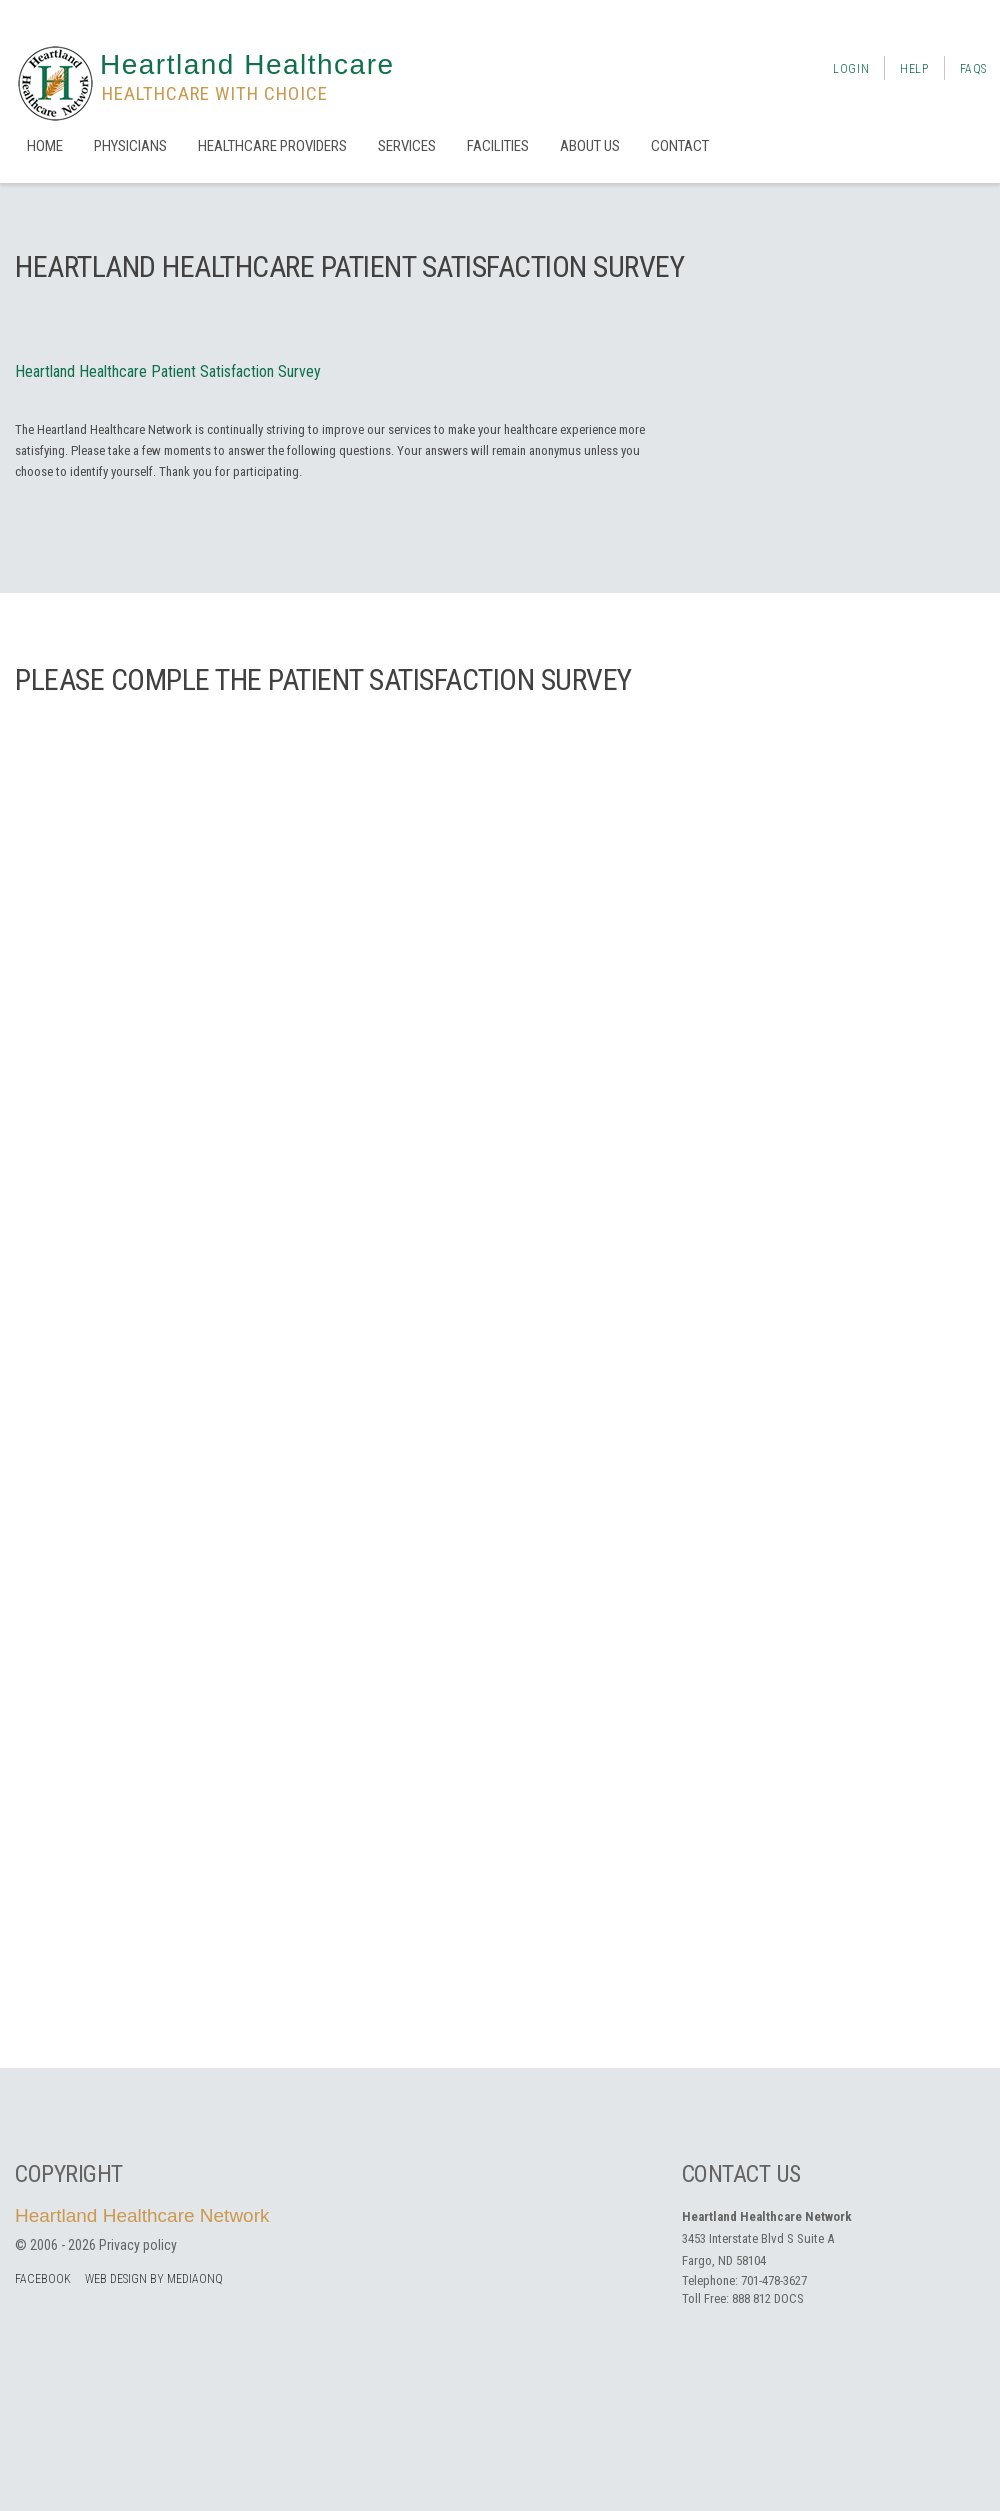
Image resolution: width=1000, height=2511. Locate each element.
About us (590, 146)
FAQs (973, 69)
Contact (680, 146)
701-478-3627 (774, 2280)
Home (45, 146)
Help (914, 69)
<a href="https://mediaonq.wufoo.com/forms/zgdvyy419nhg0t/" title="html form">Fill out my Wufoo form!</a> (500, 1376)
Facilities (498, 146)
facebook (43, 2279)
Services (407, 146)
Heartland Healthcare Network (142, 2215)
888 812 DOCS (768, 2298)
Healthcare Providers (272, 146)
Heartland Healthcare (247, 64)
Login (851, 69)
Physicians (130, 146)
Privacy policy (138, 2245)
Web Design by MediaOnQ (154, 2279)
